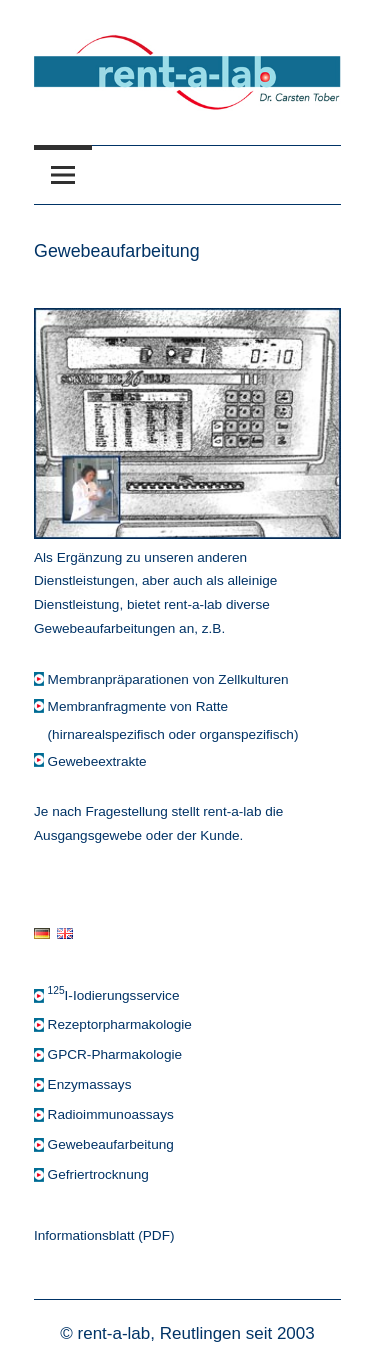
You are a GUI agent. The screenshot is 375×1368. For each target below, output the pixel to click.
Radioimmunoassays (111, 1114)
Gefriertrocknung (98, 1174)
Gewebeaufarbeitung (111, 1144)
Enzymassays (90, 1084)
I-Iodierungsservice (114, 995)
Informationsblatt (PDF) (104, 1235)
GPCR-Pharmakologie (115, 1054)
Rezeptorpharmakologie (120, 1024)
